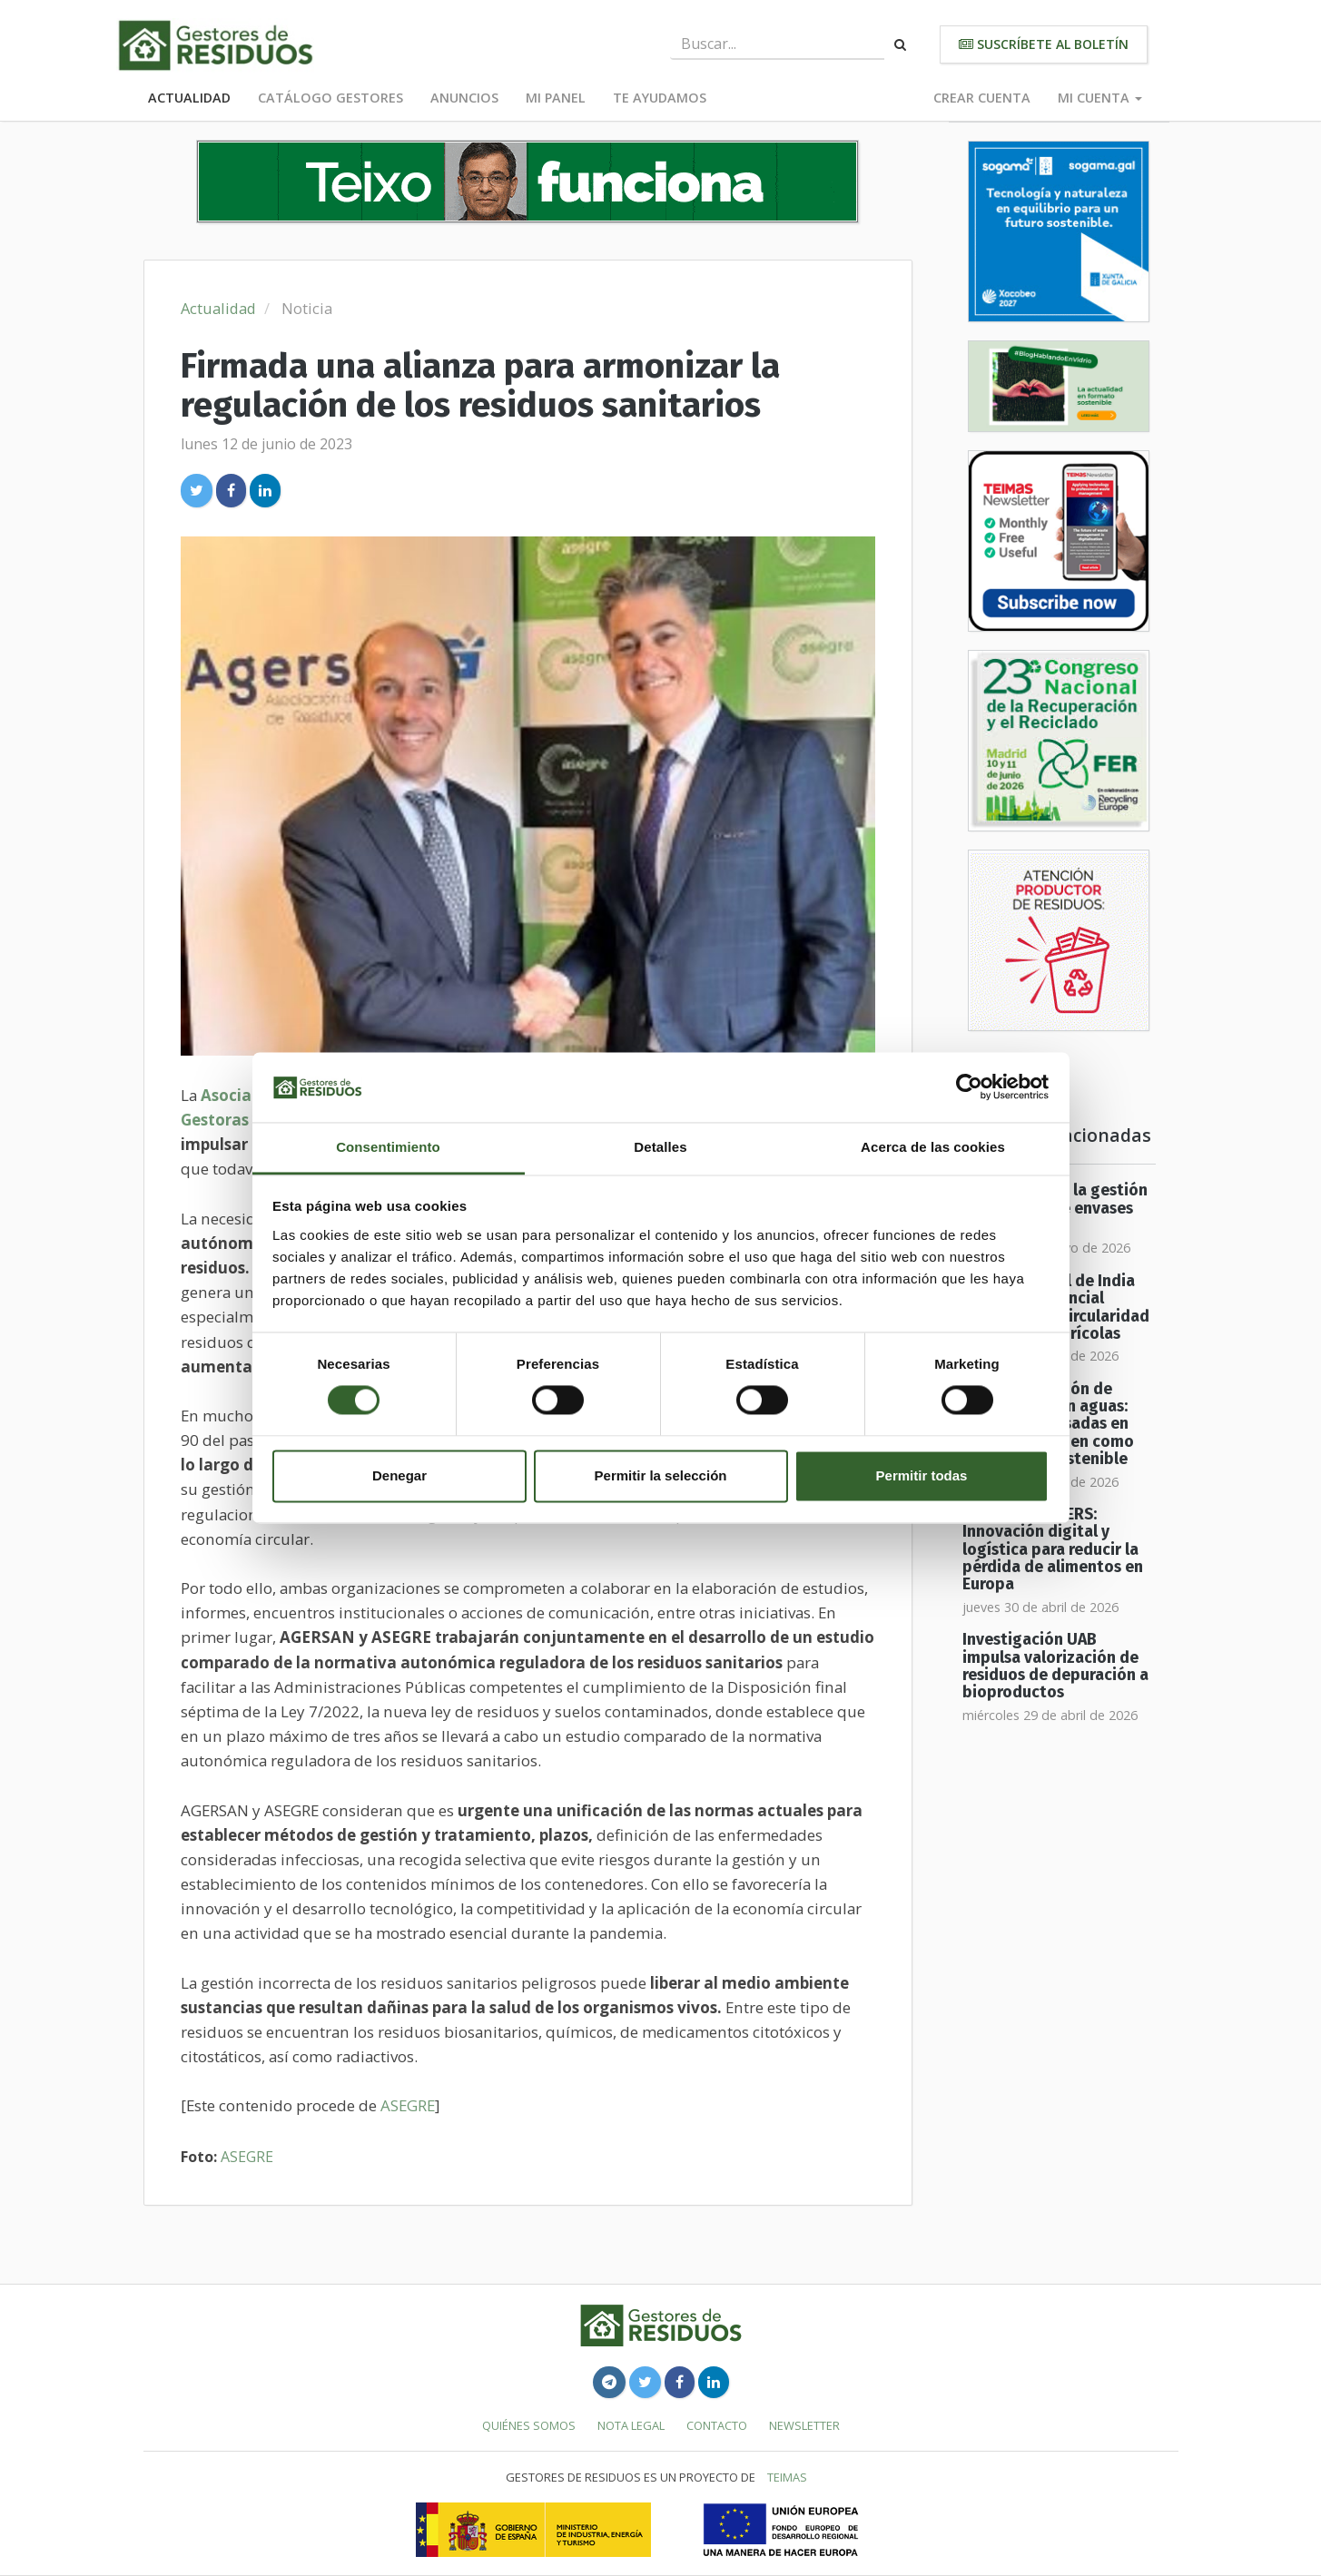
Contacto (716, 2425)
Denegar (399, 1475)
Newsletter (804, 2425)
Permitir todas (922, 1475)
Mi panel (556, 97)
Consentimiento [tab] (388, 1147)
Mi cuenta (1100, 97)
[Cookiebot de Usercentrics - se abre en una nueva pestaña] (969, 1087)
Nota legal (631, 2425)
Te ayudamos (659, 97)
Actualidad (189, 97)
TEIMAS (787, 2477)
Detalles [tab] (660, 1147)
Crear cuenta (981, 97)
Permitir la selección (661, 1475)
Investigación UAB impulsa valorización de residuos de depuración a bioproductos (1055, 1666)
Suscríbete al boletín (1044, 44)
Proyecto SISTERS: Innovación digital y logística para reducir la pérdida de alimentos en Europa (1052, 1549)
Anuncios (464, 97)
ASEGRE (407, 2105)
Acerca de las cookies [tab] (933, 1147)
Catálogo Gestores (330, 97)
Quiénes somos (529, 2425)
